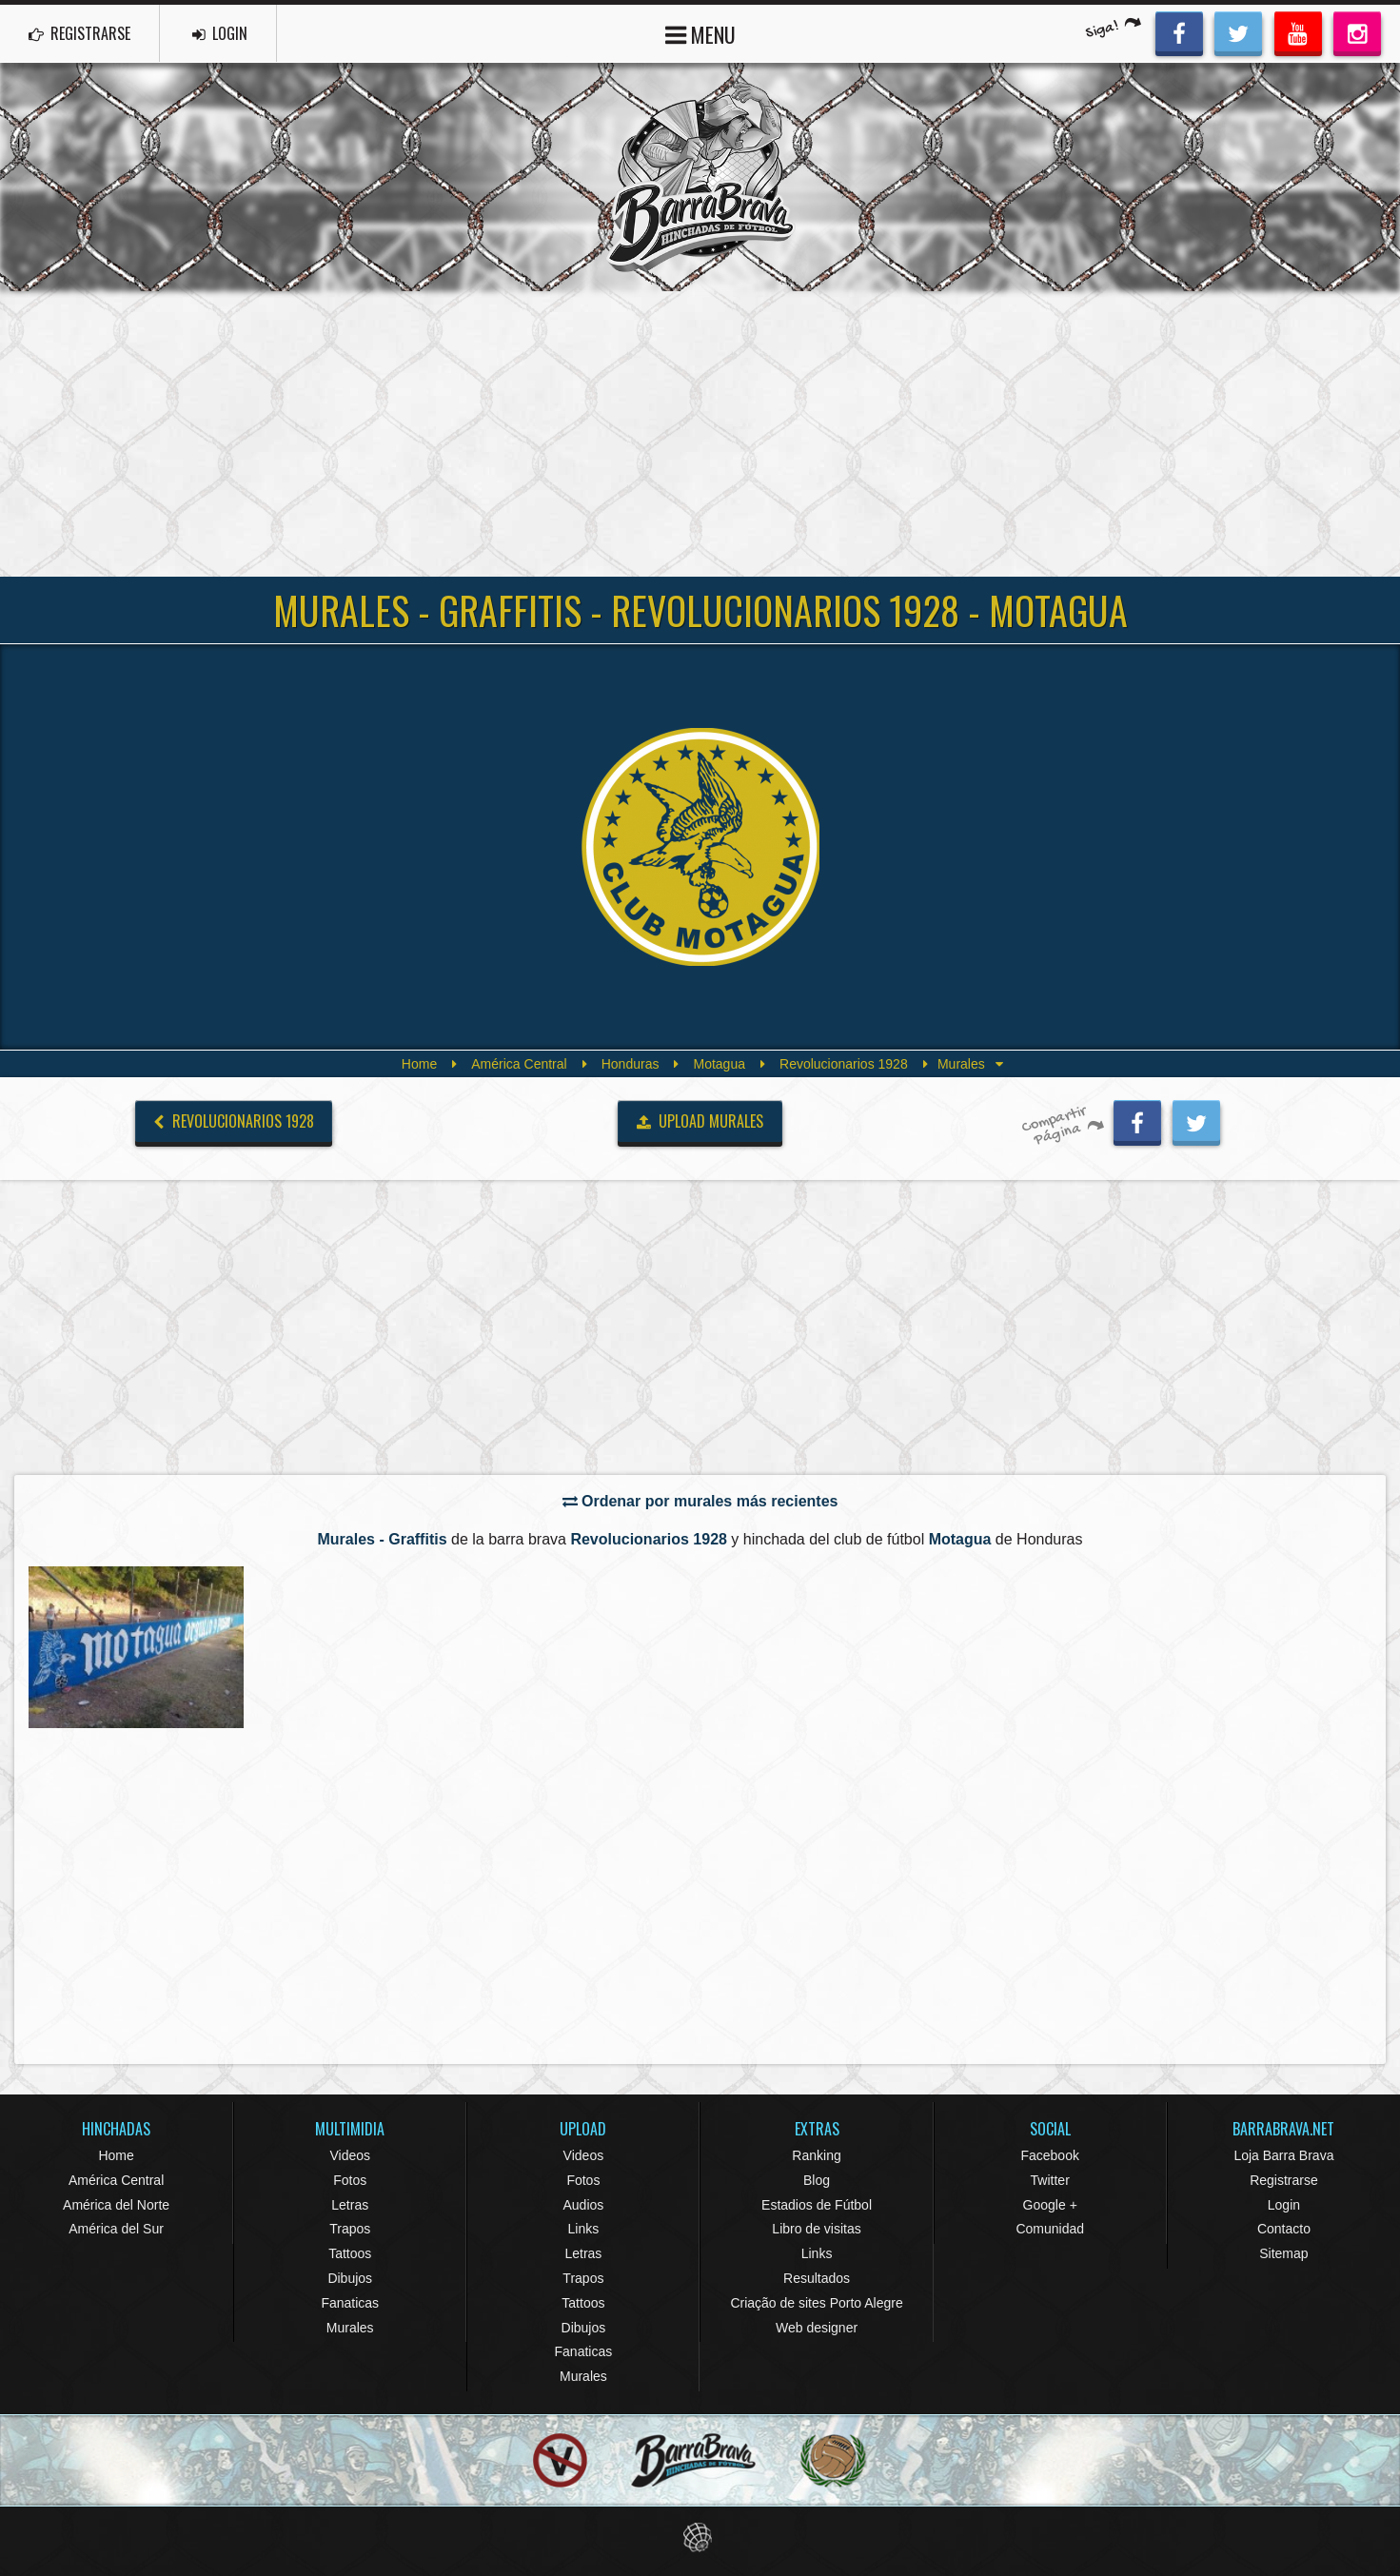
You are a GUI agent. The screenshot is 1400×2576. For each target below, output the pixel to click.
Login (1284, 2204)
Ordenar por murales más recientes (700, 1501)
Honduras (630, 1064)
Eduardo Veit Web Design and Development (700, 2537)
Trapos (349, 2228)
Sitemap (1283, 2253)
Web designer (817, 2327)
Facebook (1049, 2155)
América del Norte (116, 2204)
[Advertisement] (700, 434)
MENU (700, 32)
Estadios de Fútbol (816, 2204)
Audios (582, 2204)
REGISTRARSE (79, 33)
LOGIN (219, 33)
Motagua (718, 1064)
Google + (1050, 2204)
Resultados (816, 2278)
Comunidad (1049, 2228)
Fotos (349, 2180)
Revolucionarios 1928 (843, 1064)
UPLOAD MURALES (700, 1121)
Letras (349, 2204)
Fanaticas (350, 2303)
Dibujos (349, 2278)
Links (584, 2228)
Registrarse (1284, 2180)
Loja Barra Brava (1283, 2155)
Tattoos (349, 2253)
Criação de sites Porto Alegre (816, 2303)
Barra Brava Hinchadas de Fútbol (700, 177)
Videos (349, 2155)
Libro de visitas (816, 2228)
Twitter (1050, 2180)
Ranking (816, 2155)
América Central (518, 1064)
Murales (350, 2327)
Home (419, 1064)
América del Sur (116, 2228)
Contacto (1284, 2228)
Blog (816, 2180)
